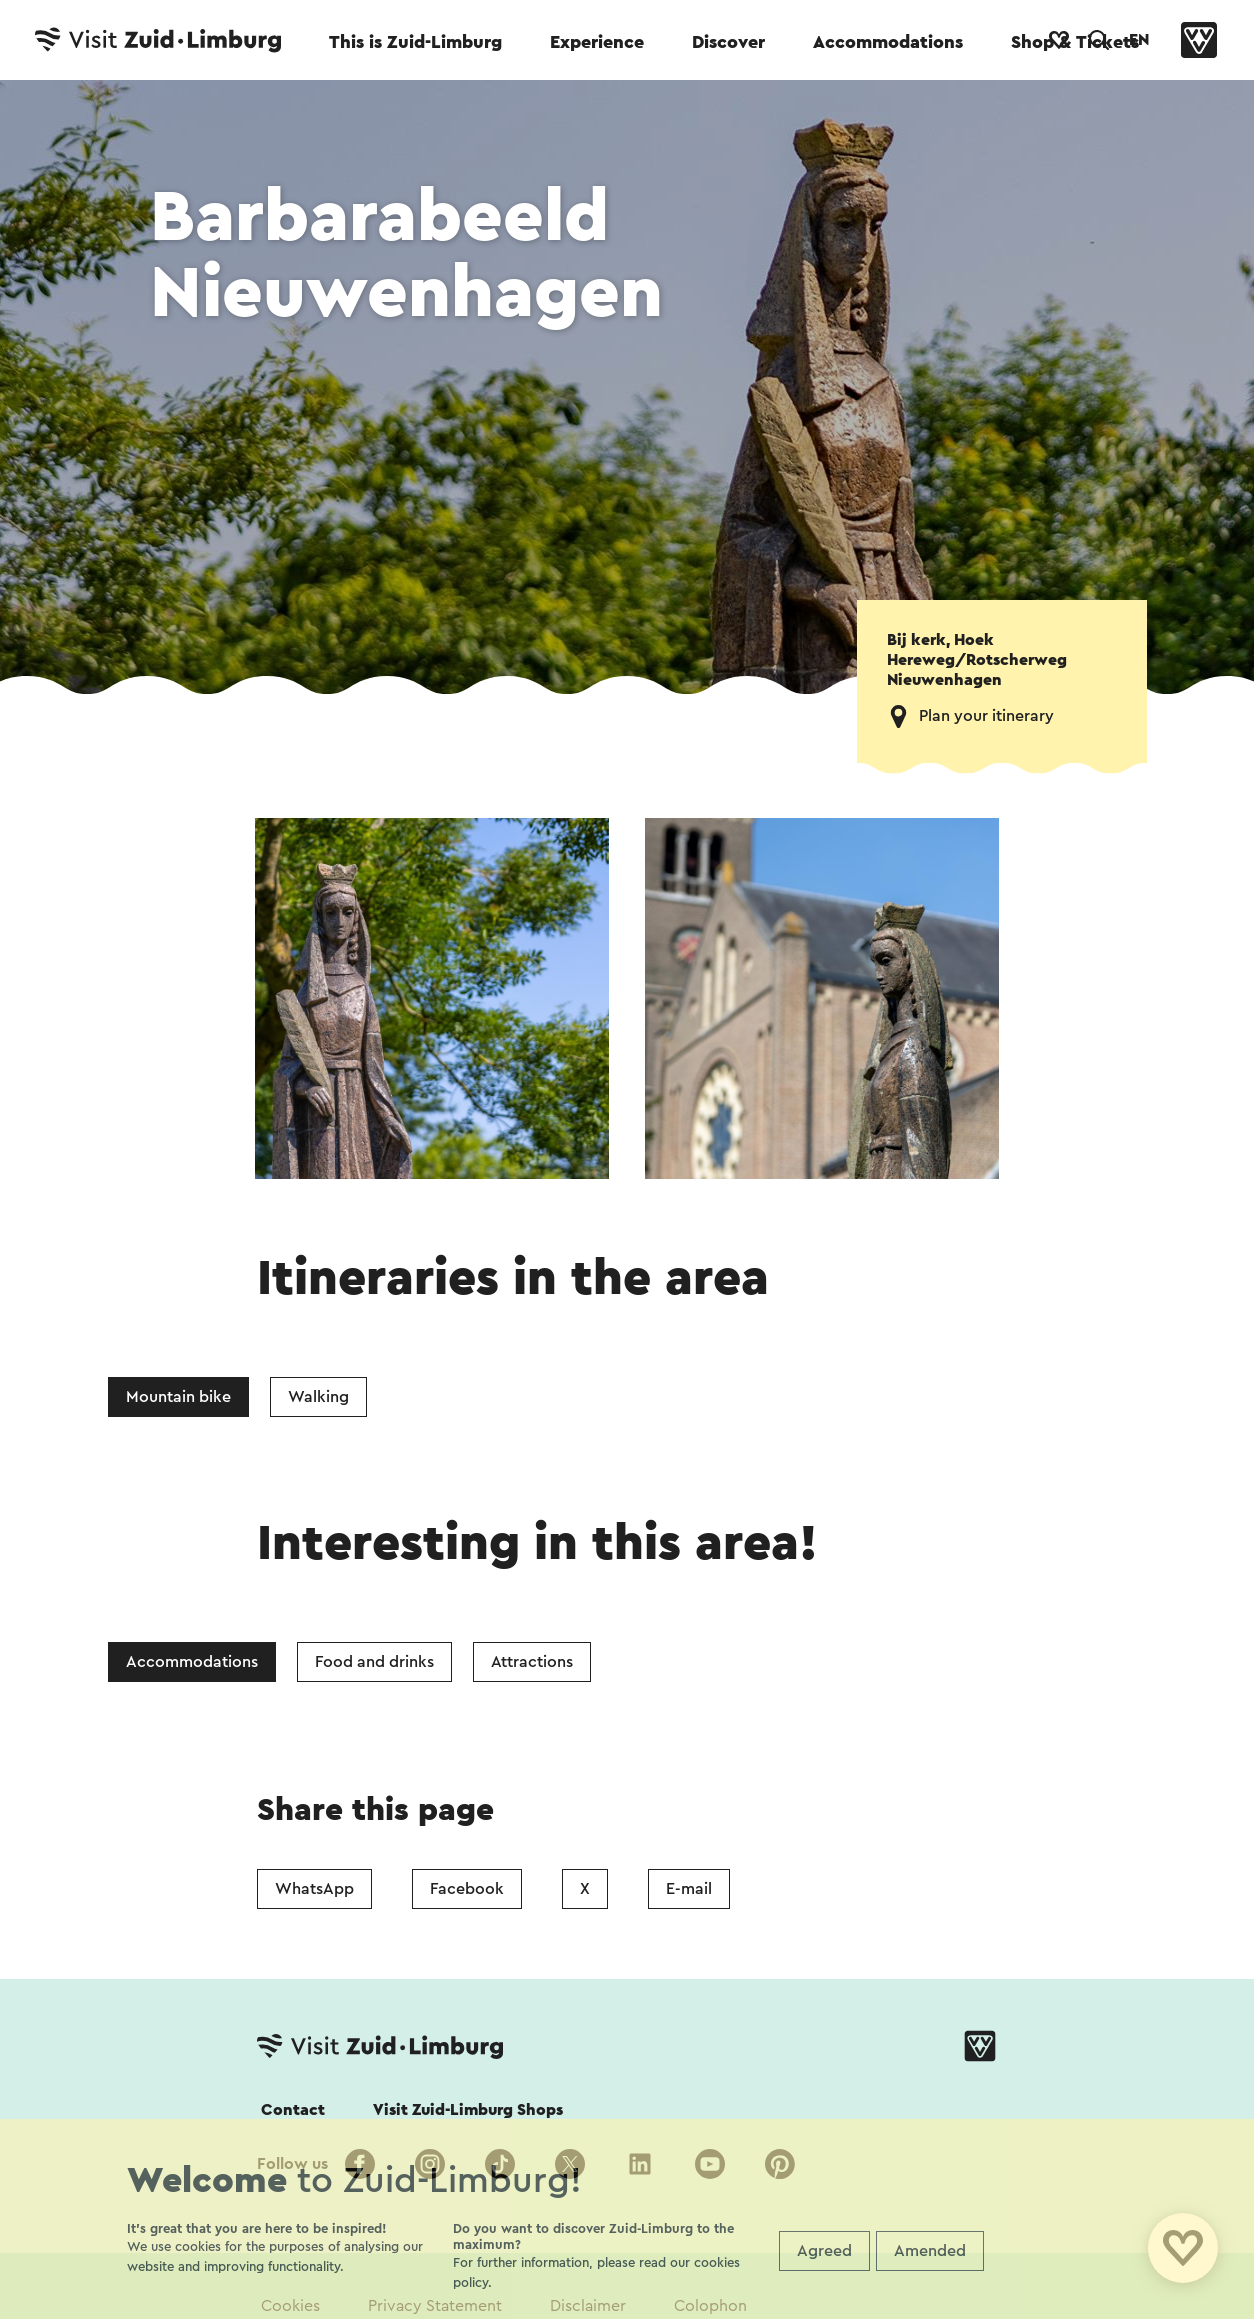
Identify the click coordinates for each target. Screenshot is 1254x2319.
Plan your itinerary (986, 716)
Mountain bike (178, 1397)
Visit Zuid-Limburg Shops (468, 2110)
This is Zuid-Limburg (415, 42)
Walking (318, 1397)
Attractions (532, 1662)
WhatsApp (314, 1889)
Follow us (292, 2164)
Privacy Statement (435, 2306)
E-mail (689, 1889)
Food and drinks (374, 1662)
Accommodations (888, 42)
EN (1139, 40)
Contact (293, 2110)
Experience (597, 42)
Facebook (467, 1889)
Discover (728, 42)
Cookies (290, 2306)
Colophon (710, 2306)
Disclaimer (588, 2306)
